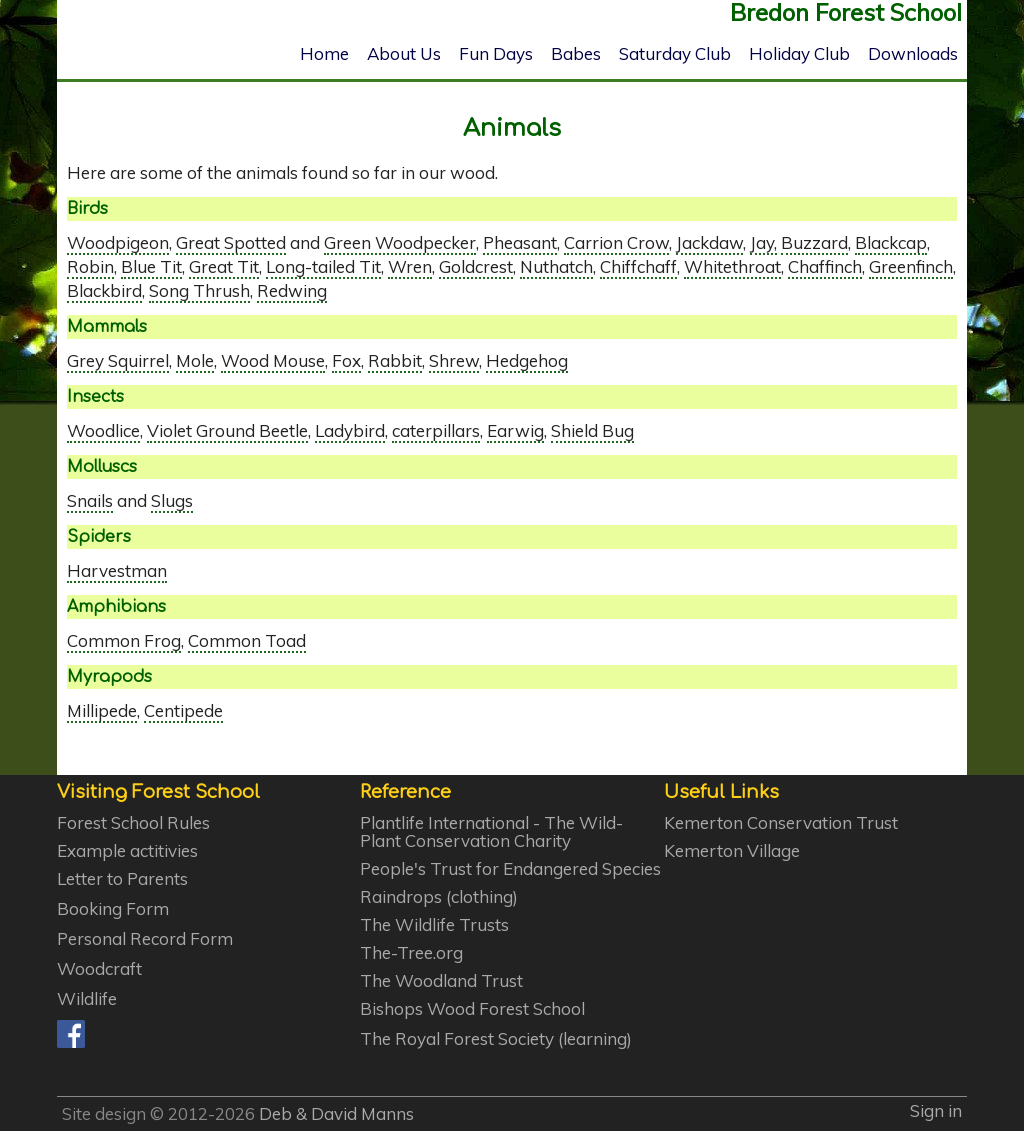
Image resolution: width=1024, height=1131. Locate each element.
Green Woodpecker (400, 242)
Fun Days (496, 53)
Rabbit (395, 360)
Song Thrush (199, 290)
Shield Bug (592, 430)
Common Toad (247, 640)
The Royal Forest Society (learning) (496, 1039)
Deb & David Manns (336, 1113)
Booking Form (113, 909)
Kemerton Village (732, 851)
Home (324, 53)
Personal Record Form (145, 939)
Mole (195, 360)
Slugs (172, 500)
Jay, (763, 242)
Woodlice (103, 430)
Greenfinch (911, 266)
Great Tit (224, 266)
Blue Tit (151, 266)
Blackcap (891, 242)
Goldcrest (476, 266)
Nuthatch (556, 266)
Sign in (936, 1110)
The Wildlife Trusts (434, 925)
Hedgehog (527, 360)
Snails (90, 500)
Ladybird (350, 430)
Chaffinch (825, 266)
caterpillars (436, 430)
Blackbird (104, 290)
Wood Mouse (273, 360)
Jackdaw (709, 242)
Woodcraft (99, 969)
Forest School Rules (133, 823)
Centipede (183, 710)
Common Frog (124, 640)
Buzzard (814, 242)
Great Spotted (231, 242)
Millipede (102, 710)
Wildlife (87, 999)
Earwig (515, 430)
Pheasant (520, 242)
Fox (346, 360)
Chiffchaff (638, 266)
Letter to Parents (122, 879)
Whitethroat (732, 266)
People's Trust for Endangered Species (510, 869)
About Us (404, 53)
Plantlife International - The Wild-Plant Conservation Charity (491, 832)
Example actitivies (127, 851)
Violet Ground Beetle (227, 430)
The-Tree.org (411, 953)
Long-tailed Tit (323, 266)
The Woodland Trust (441, 981)
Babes (576, 53)
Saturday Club (675, 53)
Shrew (454, 360)
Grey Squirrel (118, 360)
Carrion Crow (616, 242)
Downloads (913, 53)
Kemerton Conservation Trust (781, 823)
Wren (410, 266)
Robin (90, 266)
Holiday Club (799, 53)
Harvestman (117, 570)
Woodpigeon (118, 242)
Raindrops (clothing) (439, 897)
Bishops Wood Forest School (472, 1009)
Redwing (292, 290)
